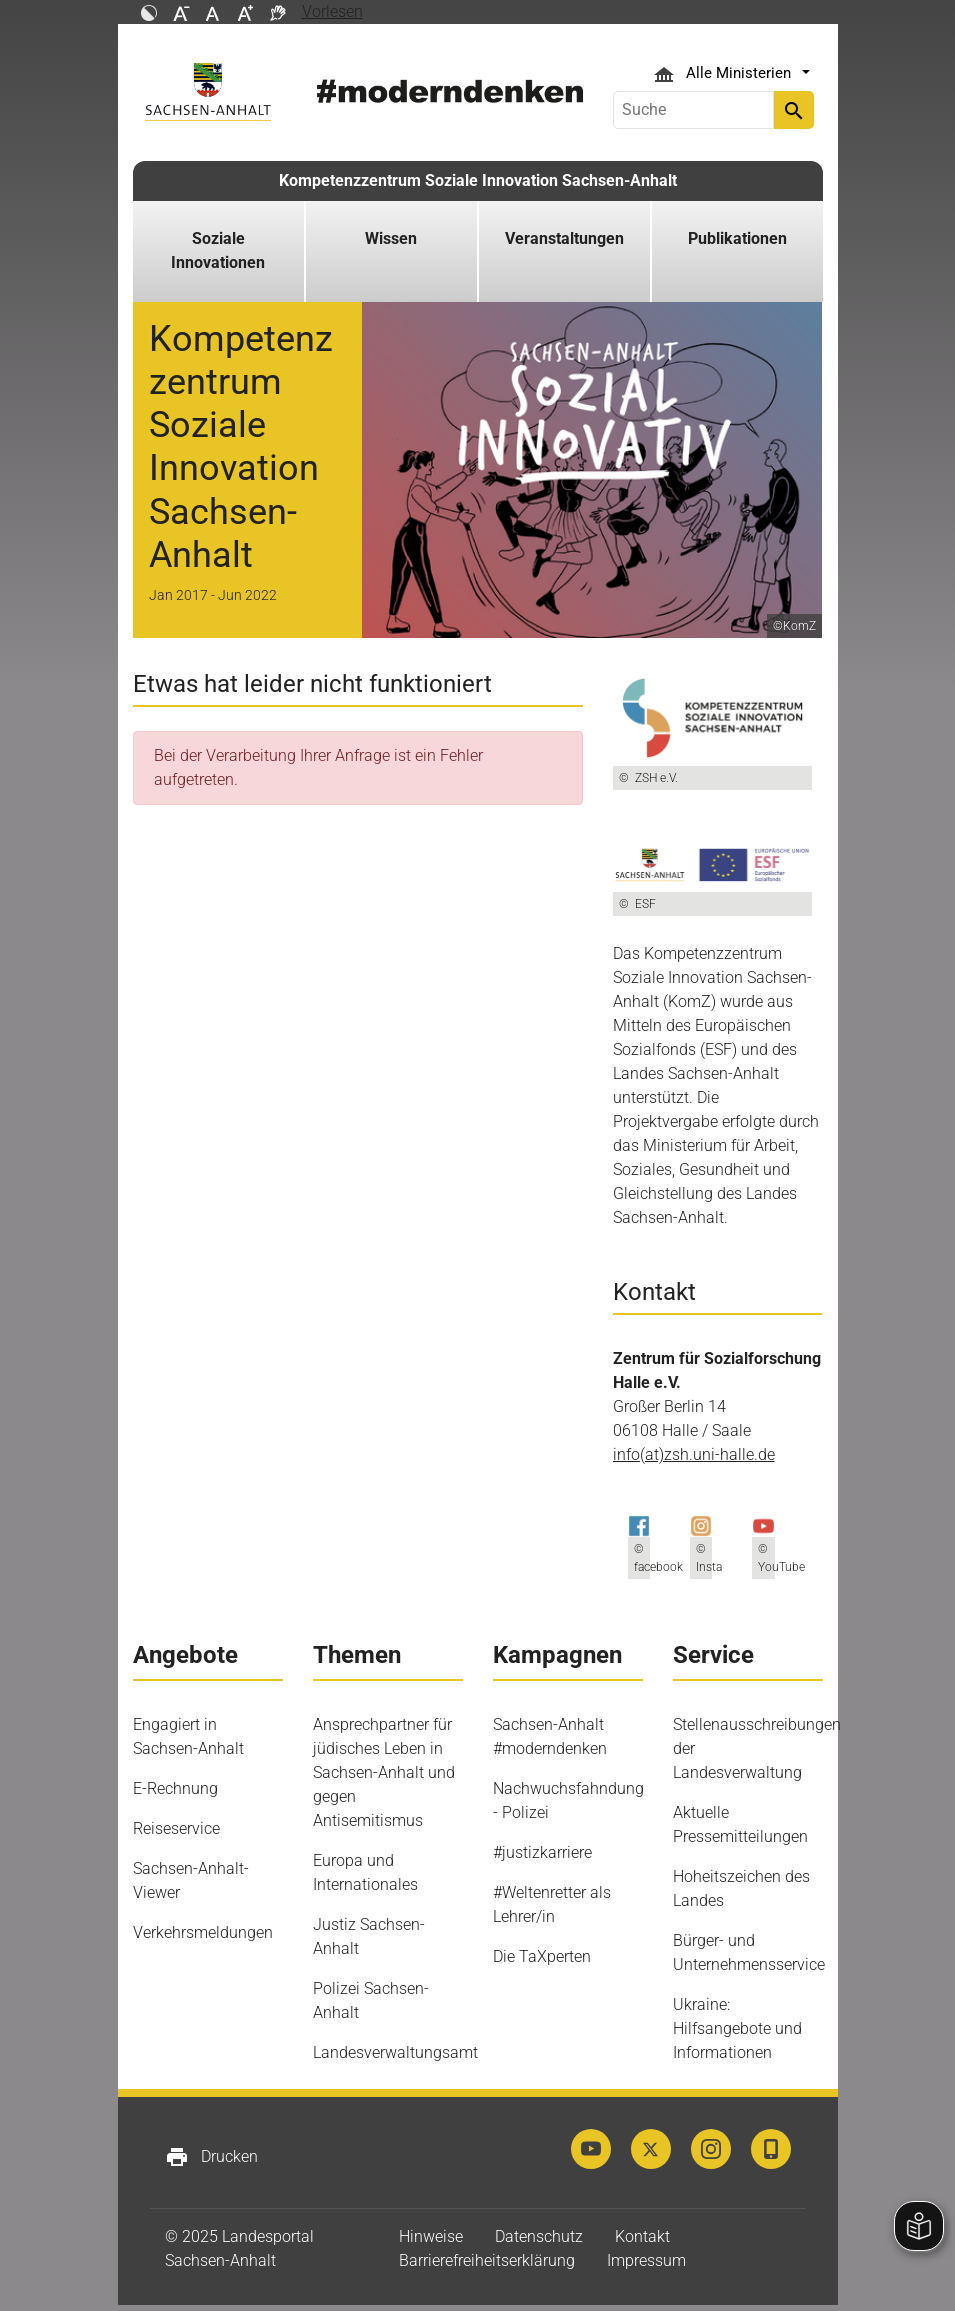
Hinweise (431, 2236)
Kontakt (642, 2236)
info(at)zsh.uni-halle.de (694, 1454)
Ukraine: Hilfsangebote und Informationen (737, 2028)
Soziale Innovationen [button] (218, 250)
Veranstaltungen (564, 238)
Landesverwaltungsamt (395, 2052)
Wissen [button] (391, 238)
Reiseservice (176, 1828)
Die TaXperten (542, 1956)
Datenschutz (539, 2236)
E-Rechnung (175, 1788)
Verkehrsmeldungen (203, 1932)
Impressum (646, 2260)
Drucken (211, 2157)
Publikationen (737, 238)
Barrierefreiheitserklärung (487, 2260)
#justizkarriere (542, 1852)
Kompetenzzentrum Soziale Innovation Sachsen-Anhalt (478, 180)
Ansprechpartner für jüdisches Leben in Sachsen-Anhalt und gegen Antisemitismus (384, 1772)
